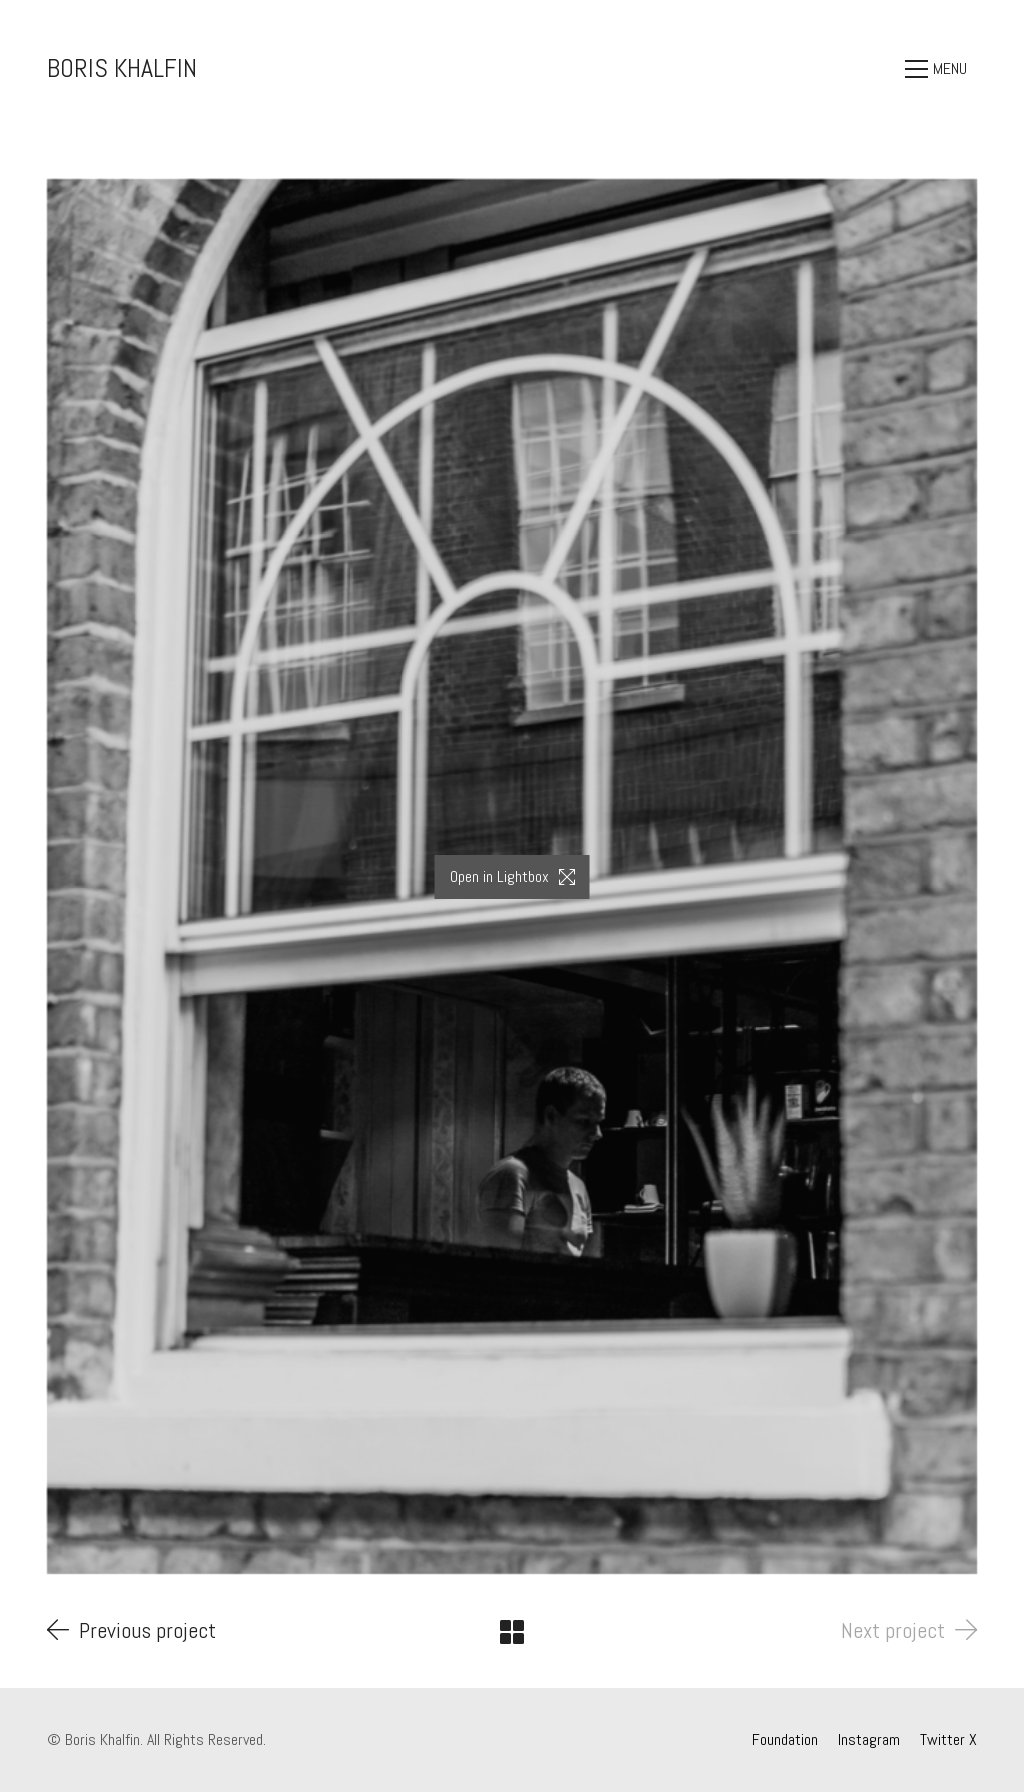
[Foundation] (785, 1739)
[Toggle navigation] (941, 69)
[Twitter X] (948, 1739)
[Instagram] (869, 1739)
